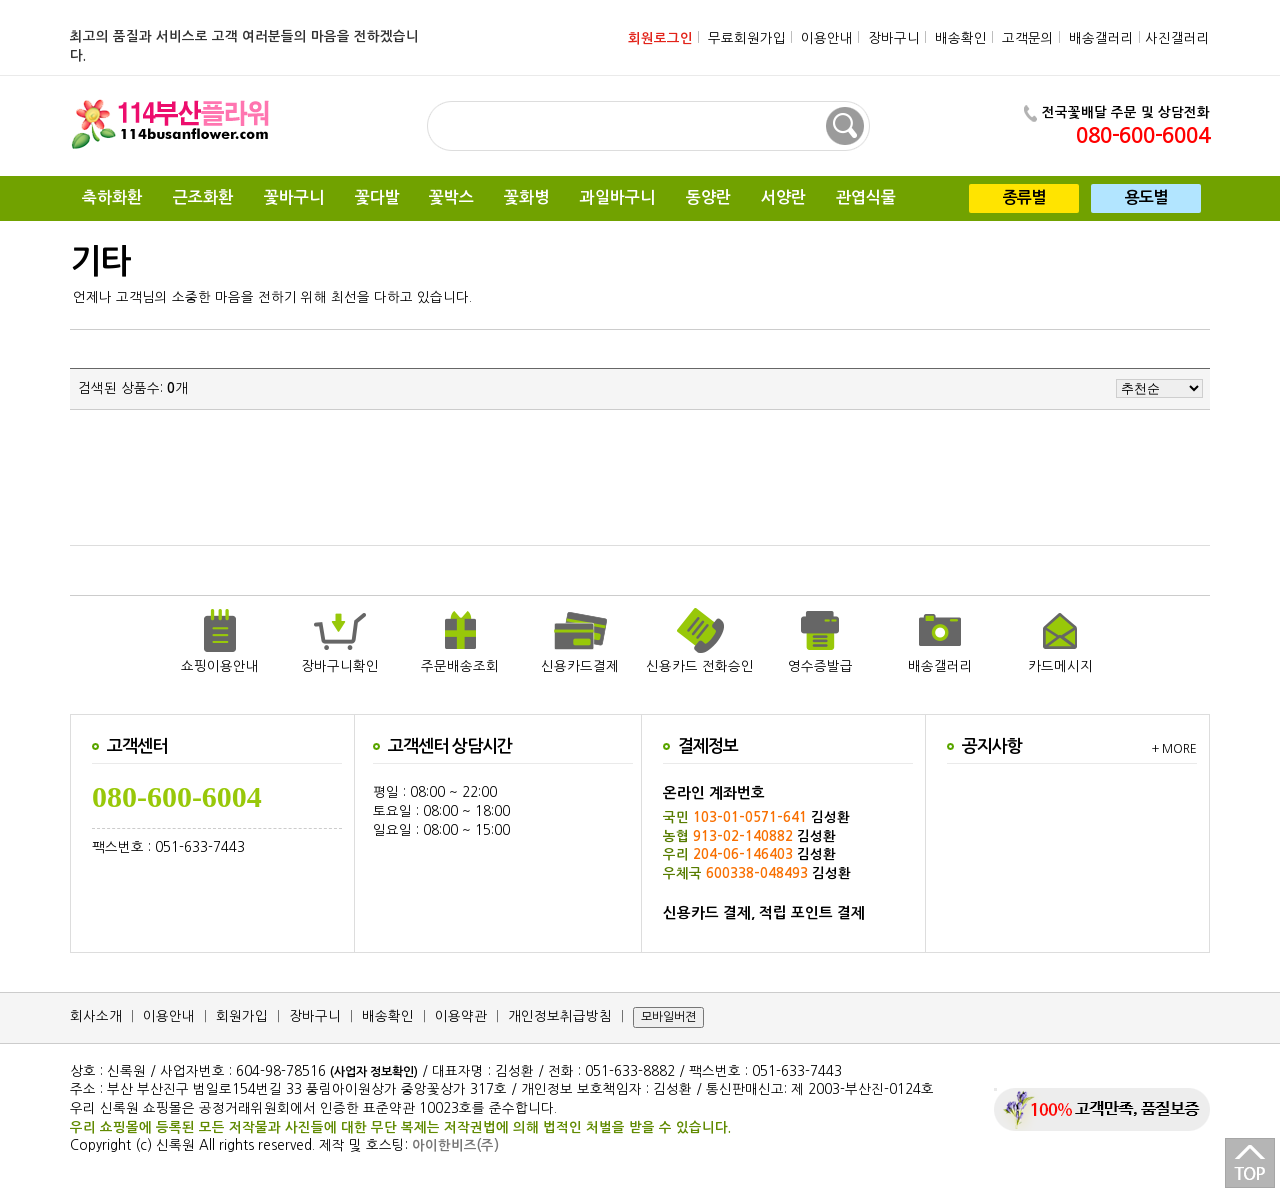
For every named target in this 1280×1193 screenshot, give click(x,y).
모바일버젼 (668, 1017)
